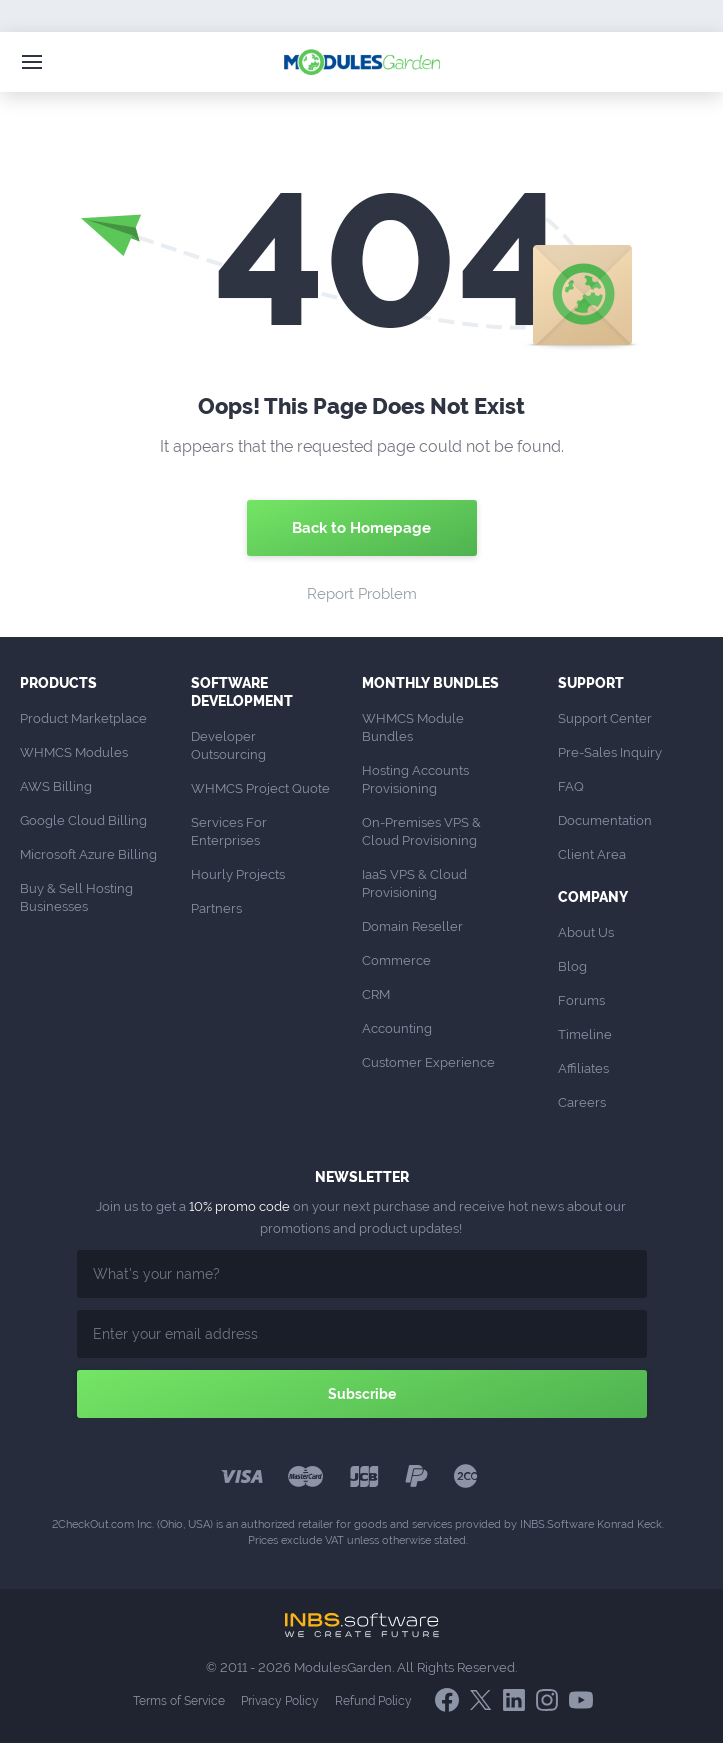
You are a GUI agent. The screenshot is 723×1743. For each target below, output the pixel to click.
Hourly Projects (238, 874)
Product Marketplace (83, 718)
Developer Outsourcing (228, 745)
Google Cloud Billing (83, 820)
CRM (376, 994)
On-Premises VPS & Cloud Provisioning (423, 831)
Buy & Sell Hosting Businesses (78, 897)
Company (593, 897)
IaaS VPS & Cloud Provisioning (416, 883)
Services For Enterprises (230, 831)
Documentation (605, 820)
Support (591, 683)
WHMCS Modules (74, 752)
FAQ (571, 786)
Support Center (605, 718)
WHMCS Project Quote (260, 788)
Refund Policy (373, 1701)
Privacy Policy (280, 1701)
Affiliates (583, 1068)
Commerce (396, 960)
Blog (572, 966)
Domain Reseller (412, 926)
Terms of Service (179, 1701)
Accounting (397, 1028)
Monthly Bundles (430, 683)
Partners (216, 908)
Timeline (585, 1034)
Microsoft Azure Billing (88, 854)
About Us (586, 932)
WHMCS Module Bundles (414, 727)
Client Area (592, 854)
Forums (581, 1000)
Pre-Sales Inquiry (610, 752)
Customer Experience (428, 1062)
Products (58, 683)
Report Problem (362, 594)
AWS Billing (56, 786)
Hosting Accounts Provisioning (417, 779)
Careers (582, 1102)
